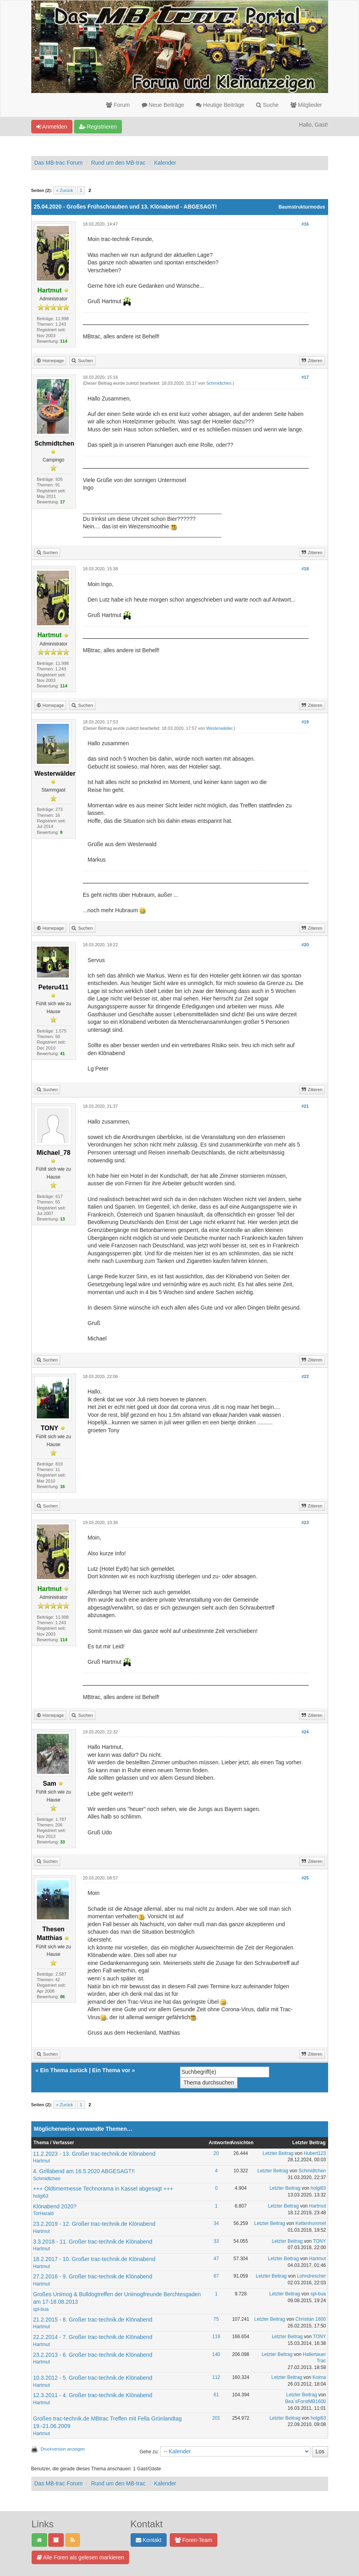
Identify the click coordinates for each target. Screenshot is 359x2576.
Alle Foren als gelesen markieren (80, 2557)
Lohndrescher (311, 2276)
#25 (305, 1878)
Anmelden (51, 126)
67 (216, 2276)
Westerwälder (219, 728)
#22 (305, 1376)
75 (216, 2319)
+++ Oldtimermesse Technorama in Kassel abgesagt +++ (103, 2188)
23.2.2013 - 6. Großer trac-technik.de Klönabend (92, 2355)
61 (216, 2395)
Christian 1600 (310, 2319)
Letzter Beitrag (278, 2153)
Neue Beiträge (163, 105)
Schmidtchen (219, 383)
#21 (305, 1106)
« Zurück (64, 190)
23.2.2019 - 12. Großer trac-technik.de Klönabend (94, 2224)
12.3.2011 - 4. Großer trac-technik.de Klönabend (92, 2395)
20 (216, 2153)
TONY (319, 2241)
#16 (305, 224)
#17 (305, 377)
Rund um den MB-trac (118, 162)
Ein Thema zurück (63, 2070)
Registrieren (98, 126)
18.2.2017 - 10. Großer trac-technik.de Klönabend (94, 2259)
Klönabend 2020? (55, 2206)
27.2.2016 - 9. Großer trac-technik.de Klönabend (92, 2276)
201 (216, 2418)
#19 (305, 721)
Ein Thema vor (111, 2070)
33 (216, 2241)
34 (216, 2223)
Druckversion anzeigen (63, 2449)
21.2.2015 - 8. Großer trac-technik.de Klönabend (92, 2319)
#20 (305, 944)
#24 (305, 1731)
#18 (305, 568)
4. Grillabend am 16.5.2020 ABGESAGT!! (84, 2171)
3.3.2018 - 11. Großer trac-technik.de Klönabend (92, 2241)
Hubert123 (315, 2153)
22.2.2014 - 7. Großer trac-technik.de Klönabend (92, 2337)
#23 (305, 1522)
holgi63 (41, 2196)
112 (216, 2377)
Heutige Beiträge (220, 105)
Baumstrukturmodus (302, 207)
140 (216, 2354)
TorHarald (43, 2213)
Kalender (165, 162)
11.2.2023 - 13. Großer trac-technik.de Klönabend (94, 2154)
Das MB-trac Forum (58, 162)
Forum (117, 105)
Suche (267, 105)
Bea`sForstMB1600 (305, 2401)
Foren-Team (193, 2540)
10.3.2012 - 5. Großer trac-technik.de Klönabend (92, 2378)
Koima (319, 2377)
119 (216, 2336)
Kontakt (148, 2540)
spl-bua (41, 2309)
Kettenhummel (310, 2223)
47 (216, 2258)
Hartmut (41, 2161)
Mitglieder (306, 105)
